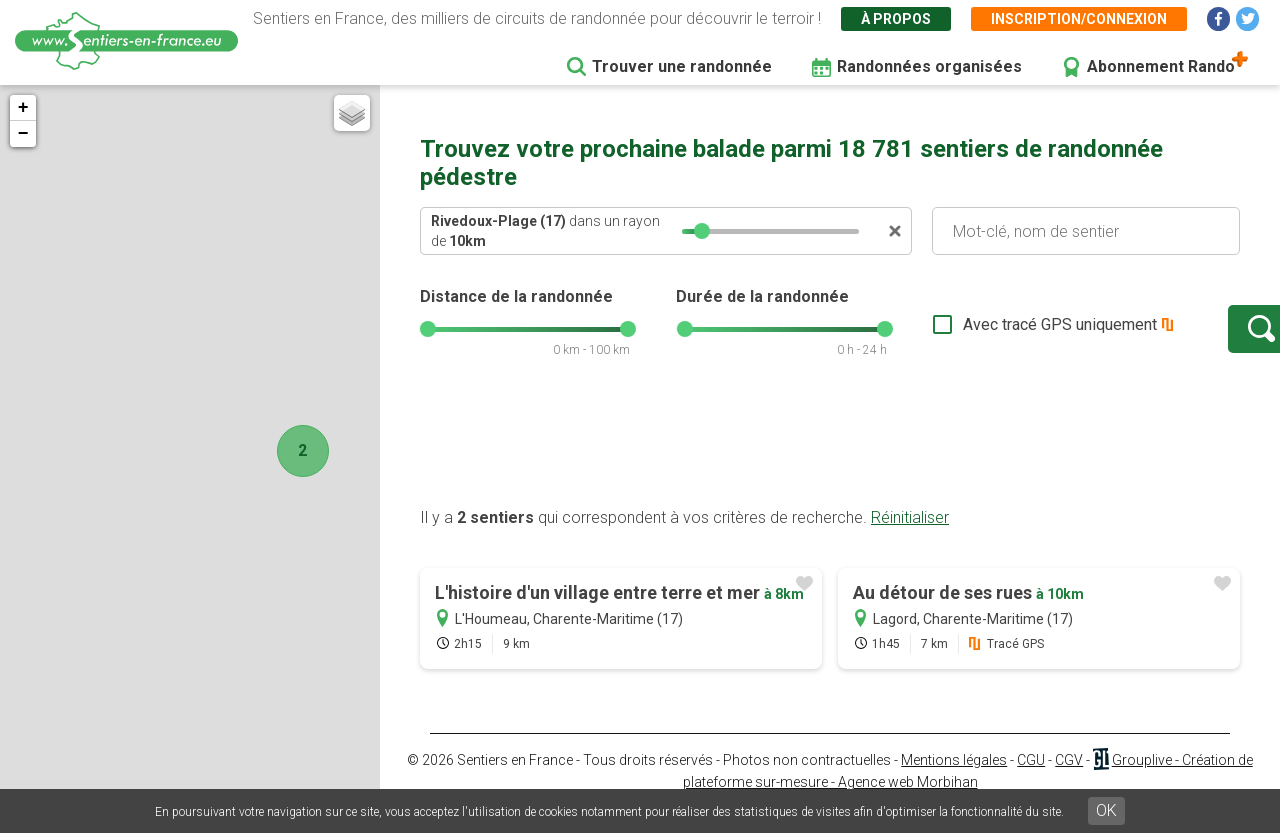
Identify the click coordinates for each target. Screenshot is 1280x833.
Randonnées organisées (929, 66)
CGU (1031, 780)
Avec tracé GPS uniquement (995, 334)
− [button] (23, 134)
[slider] (702, 231)
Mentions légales (954, 780)
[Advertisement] (830, 463)
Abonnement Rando (1161, 66)
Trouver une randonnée (682, 66)
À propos (896, 19)
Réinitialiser (910, 537)
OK (1106, 810)
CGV (1069, 780)
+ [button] (23, 108)
